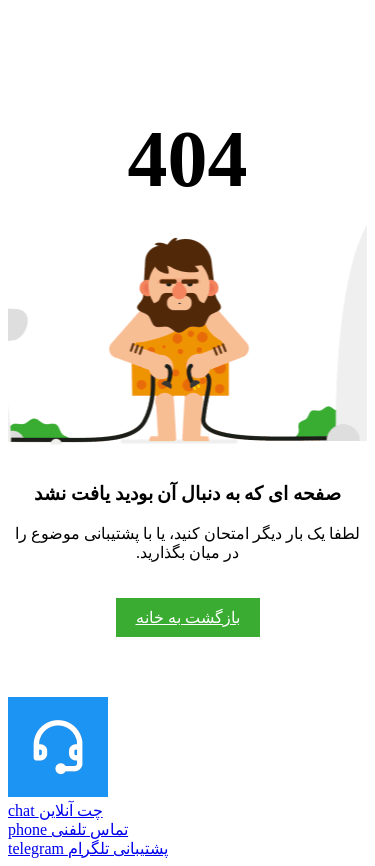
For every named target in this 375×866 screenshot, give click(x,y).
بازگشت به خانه (188, 617)
